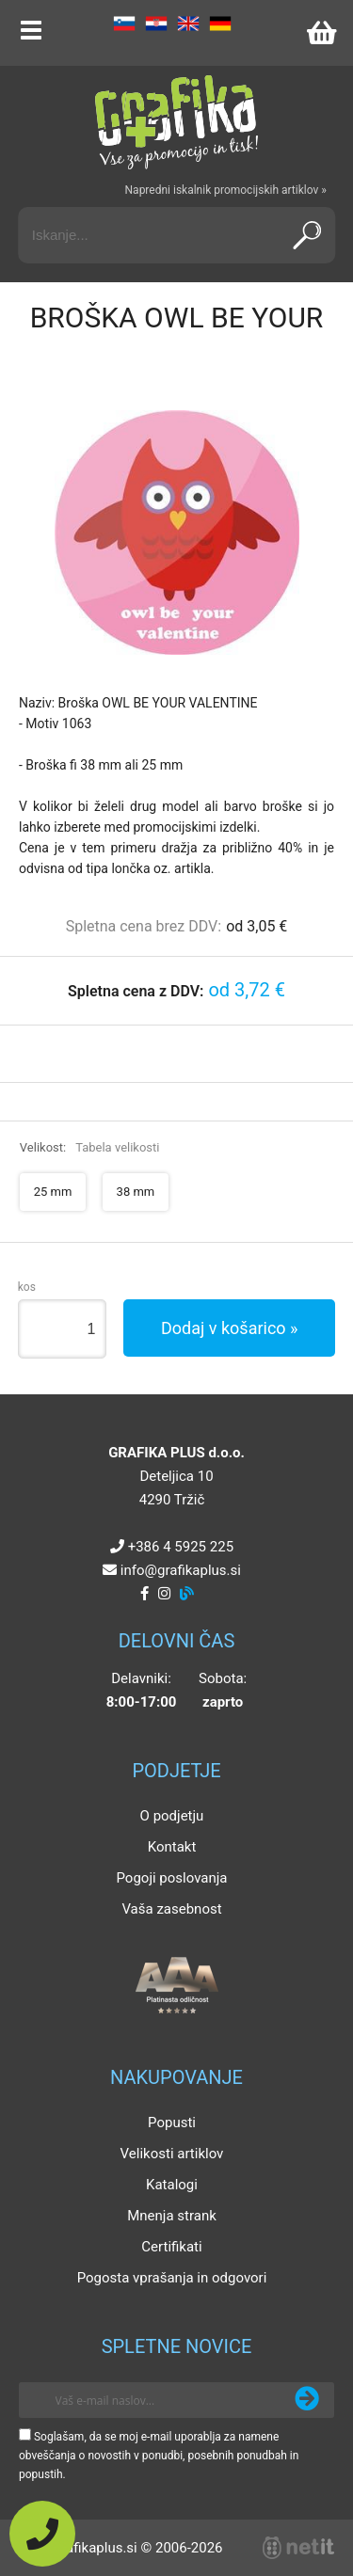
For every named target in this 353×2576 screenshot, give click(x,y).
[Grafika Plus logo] (177, 122)
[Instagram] (164, 1593)
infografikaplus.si (180, 1570)
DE (220, 23)
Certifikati (171, 2246)
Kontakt (172, 1846)
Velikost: (90, 1147)
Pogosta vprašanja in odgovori (172, 2277)
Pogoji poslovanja (171, 1877)
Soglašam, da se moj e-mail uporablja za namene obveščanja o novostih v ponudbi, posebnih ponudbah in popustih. (158, 2455)
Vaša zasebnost (171, 1908)
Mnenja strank (172, 2215)
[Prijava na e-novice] (307, 2400)
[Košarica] (321, 33)
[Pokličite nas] (42, 2534)
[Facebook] (144, 1593)
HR (156, 23)
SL (124, 23)
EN (188, 23)
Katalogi (172, 2184)
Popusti (172, 2122)
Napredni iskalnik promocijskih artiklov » (226, 190)
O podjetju (172, 1815)
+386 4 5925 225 (180, 1546)
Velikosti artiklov (172, 2153)
